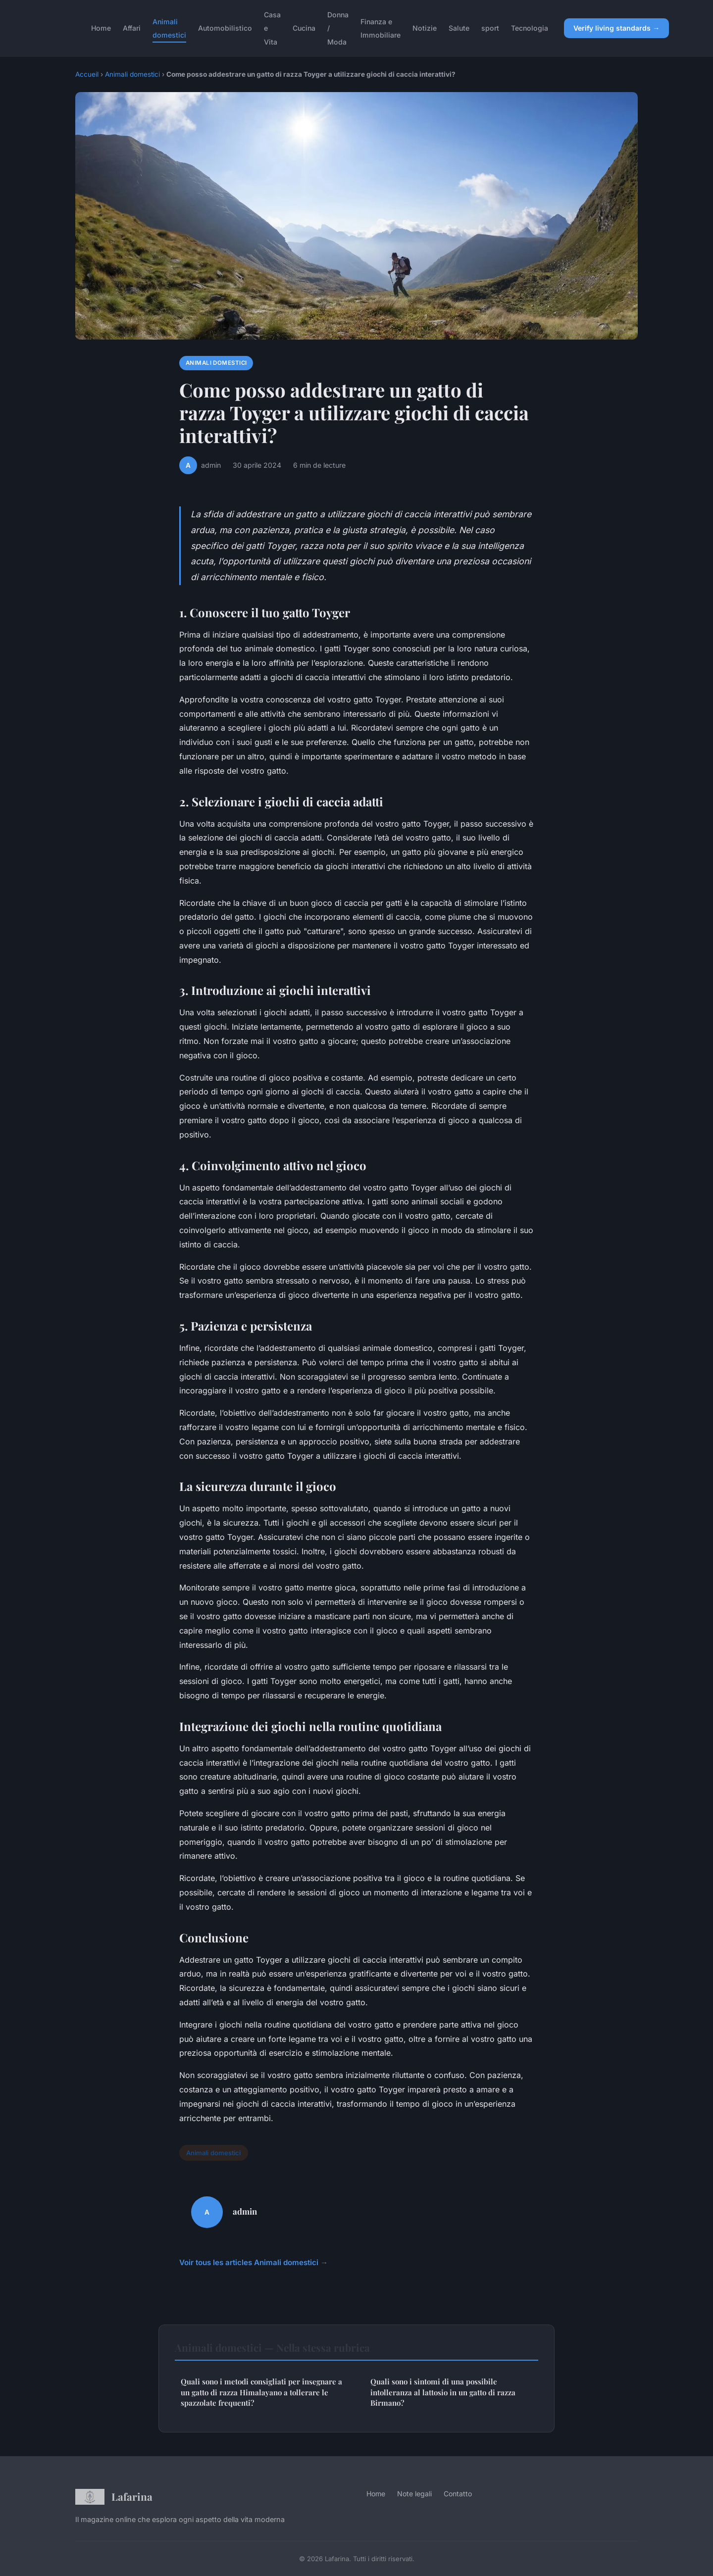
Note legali (414, 2493)
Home (101, 28)
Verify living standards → (616, 28)
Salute (459, 28)
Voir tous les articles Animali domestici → (253, 2262)
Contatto (458, 2493)
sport (490, 28)
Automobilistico (225, 28)
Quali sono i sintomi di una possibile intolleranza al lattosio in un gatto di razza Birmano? (442, 2392)
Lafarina (114, 2497)
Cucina (304, 28)
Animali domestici (169, 28)
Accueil (87, 74)
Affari (132, 28)
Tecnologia (529, 28)
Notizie (424, 28)
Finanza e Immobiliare (380, 28)
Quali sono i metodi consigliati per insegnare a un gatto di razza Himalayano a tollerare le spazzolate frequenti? (261, 2392)
